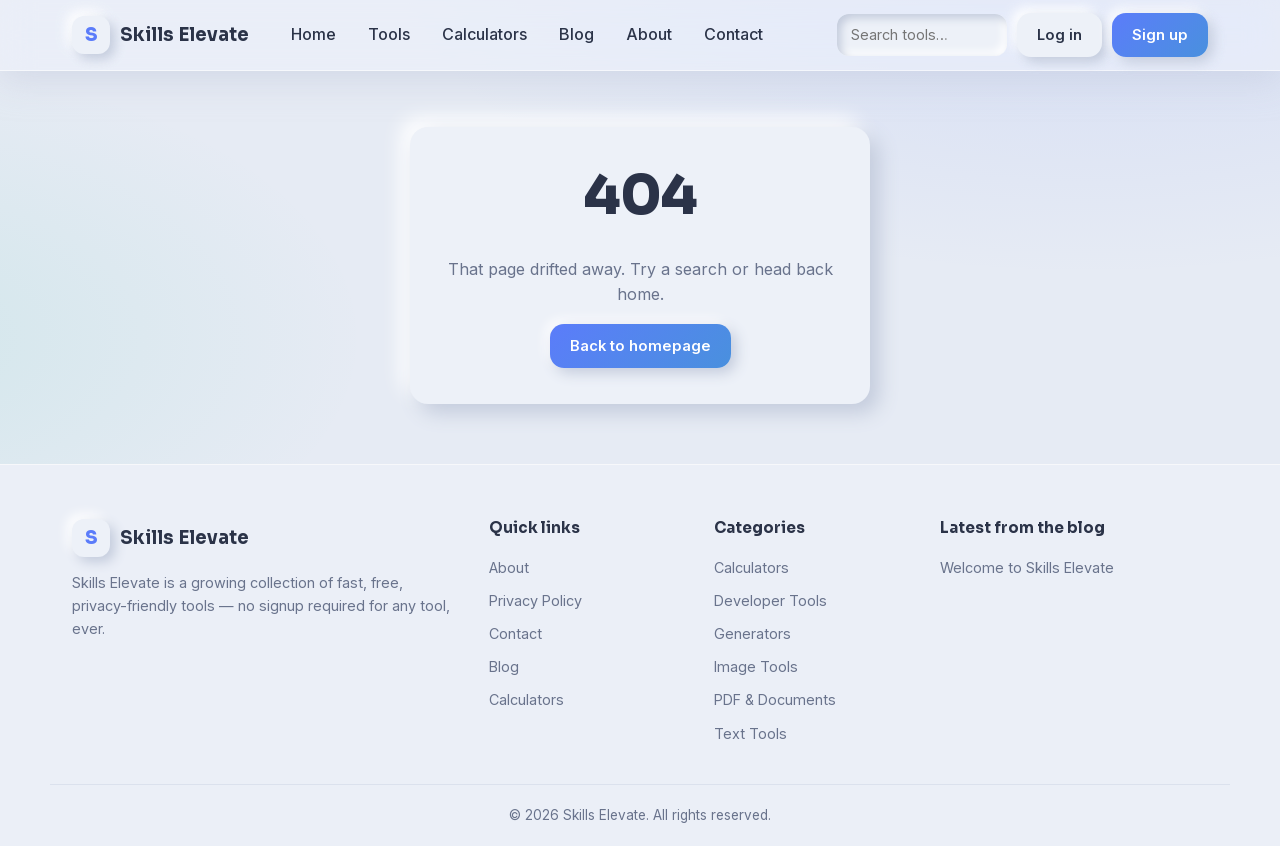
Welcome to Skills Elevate (1027, 567)
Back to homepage (640, 346)
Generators (752, 633)
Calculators (484, 34)
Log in (1059, 35)
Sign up (1160, 35)
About (649, 34)
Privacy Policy (535, 600)
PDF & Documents (775, 699)
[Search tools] (922, 34)
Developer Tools (770, 600)
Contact (733, 34)
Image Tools (756, 666)
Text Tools (750, 733)
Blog (576, 34)
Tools (389, 34)
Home (313, 34)
